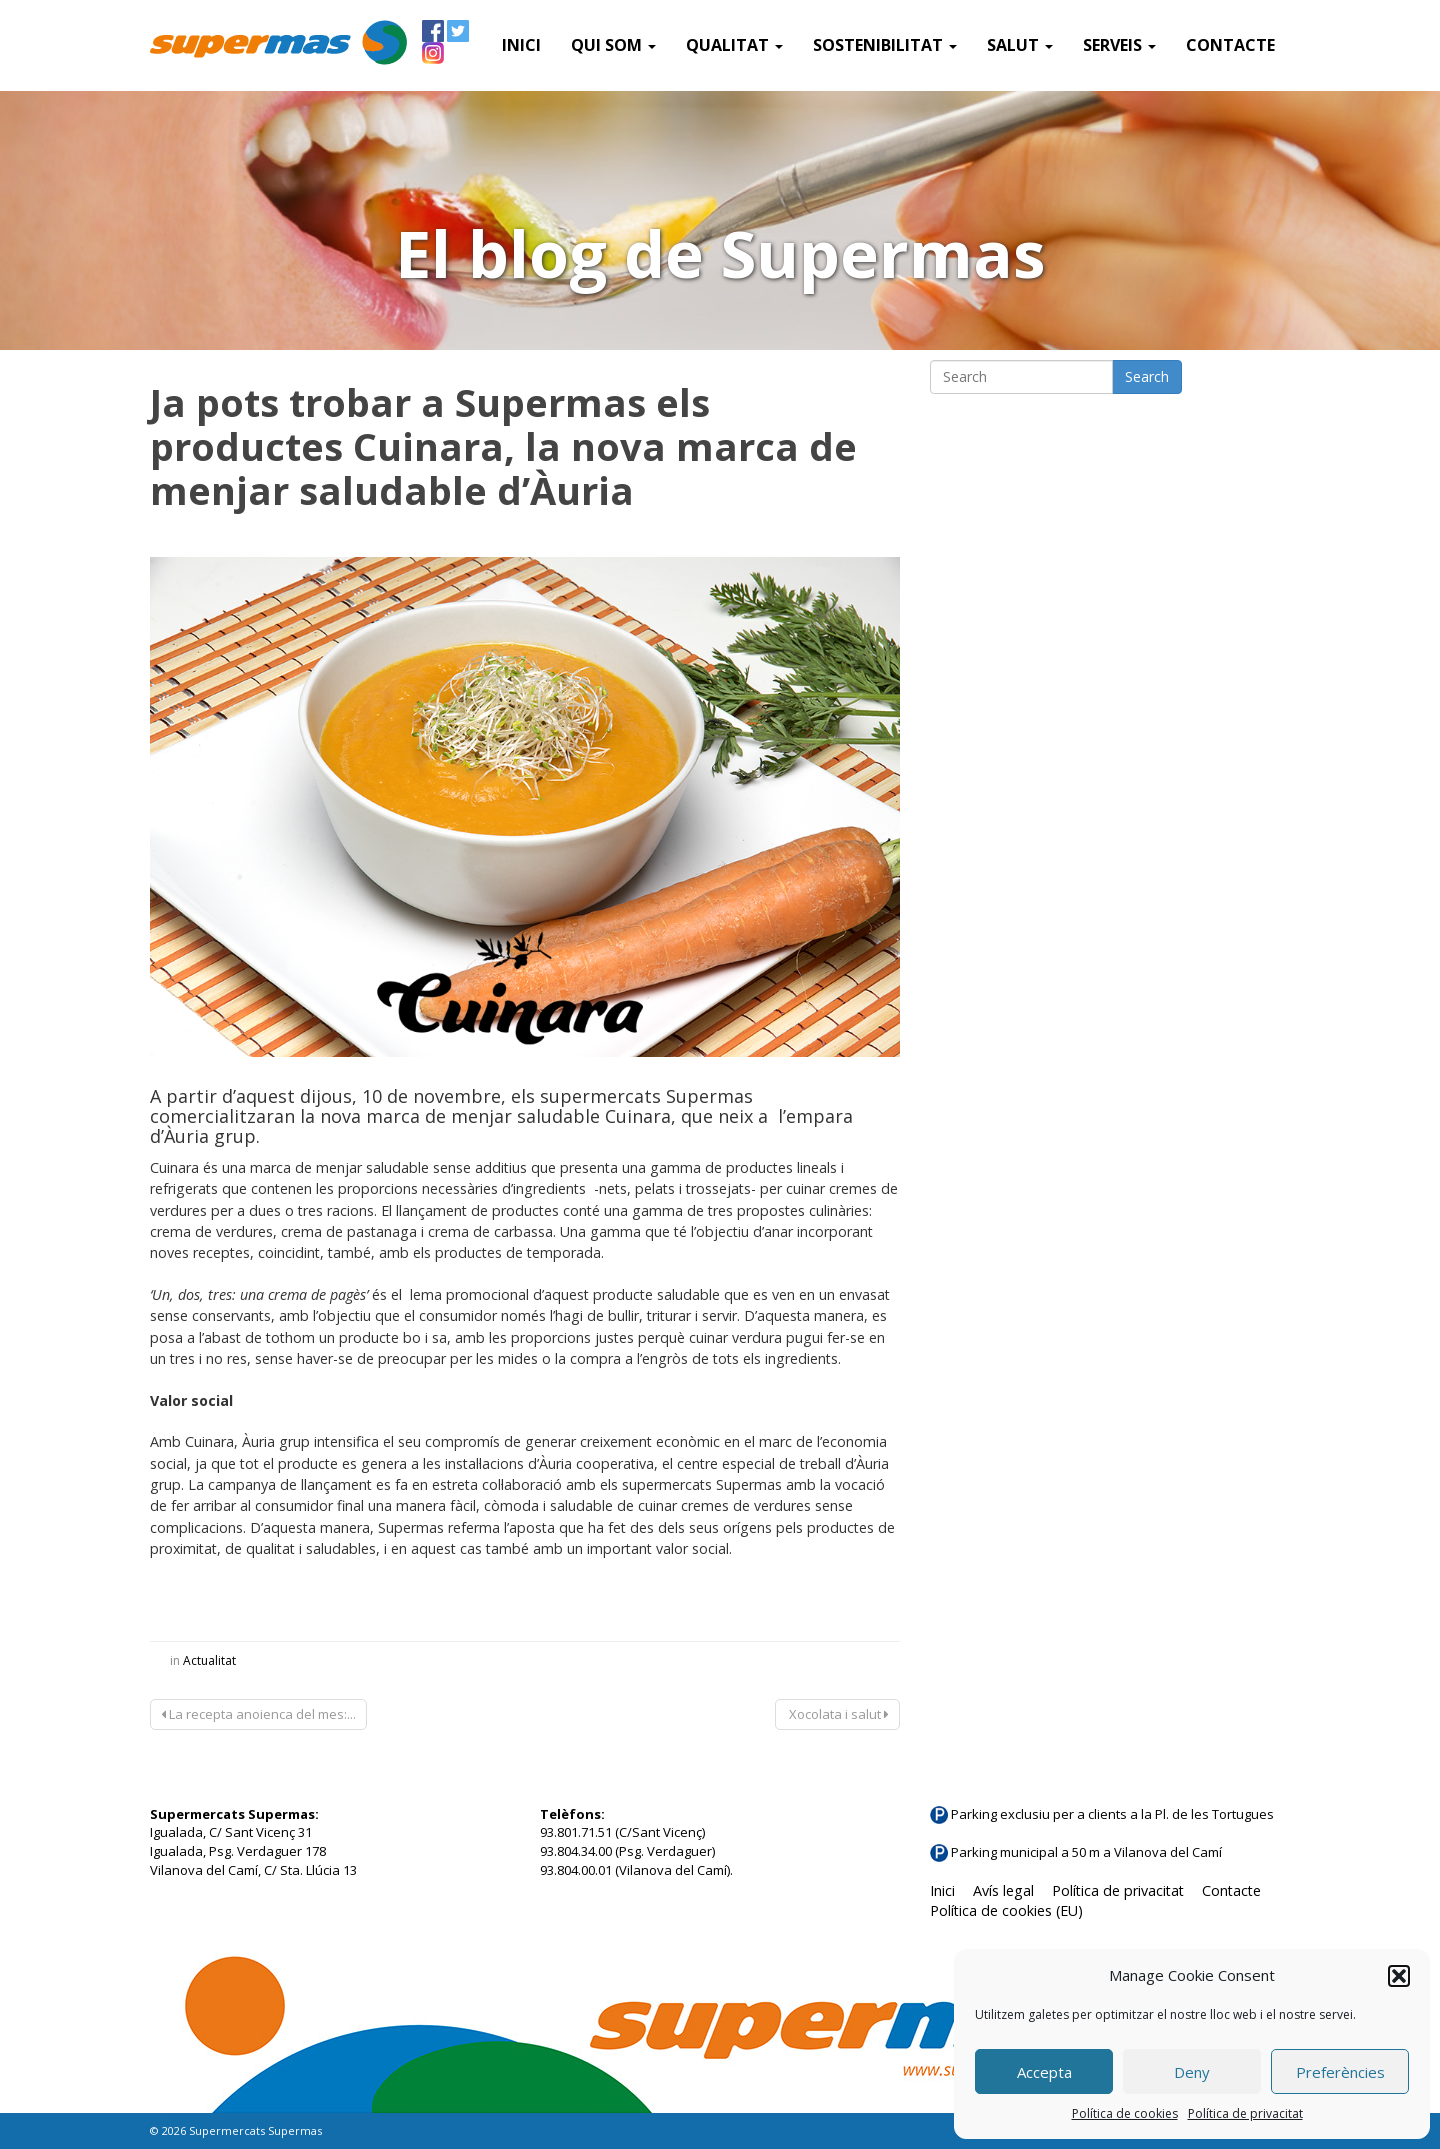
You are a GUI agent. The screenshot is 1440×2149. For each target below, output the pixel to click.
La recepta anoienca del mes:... (258, 1714)
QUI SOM (613, 45)
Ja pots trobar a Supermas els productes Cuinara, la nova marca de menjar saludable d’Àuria (503, 446)
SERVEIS (1119, 45)
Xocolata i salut (837, 1714)
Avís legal (1003, 1890)
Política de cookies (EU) (1006, 1910)
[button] (1399, 1976)
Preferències (1340, 2072)
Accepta (1044, 2072)
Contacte (1230, 45)
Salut (1020, 45)
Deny (1192, 2072)
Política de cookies (1125, 2113)
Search (1147, 376)
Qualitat (734, 45)
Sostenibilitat (885, 45)
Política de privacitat (1245, 2113)
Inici (521, 45)
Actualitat (209, 1660)
